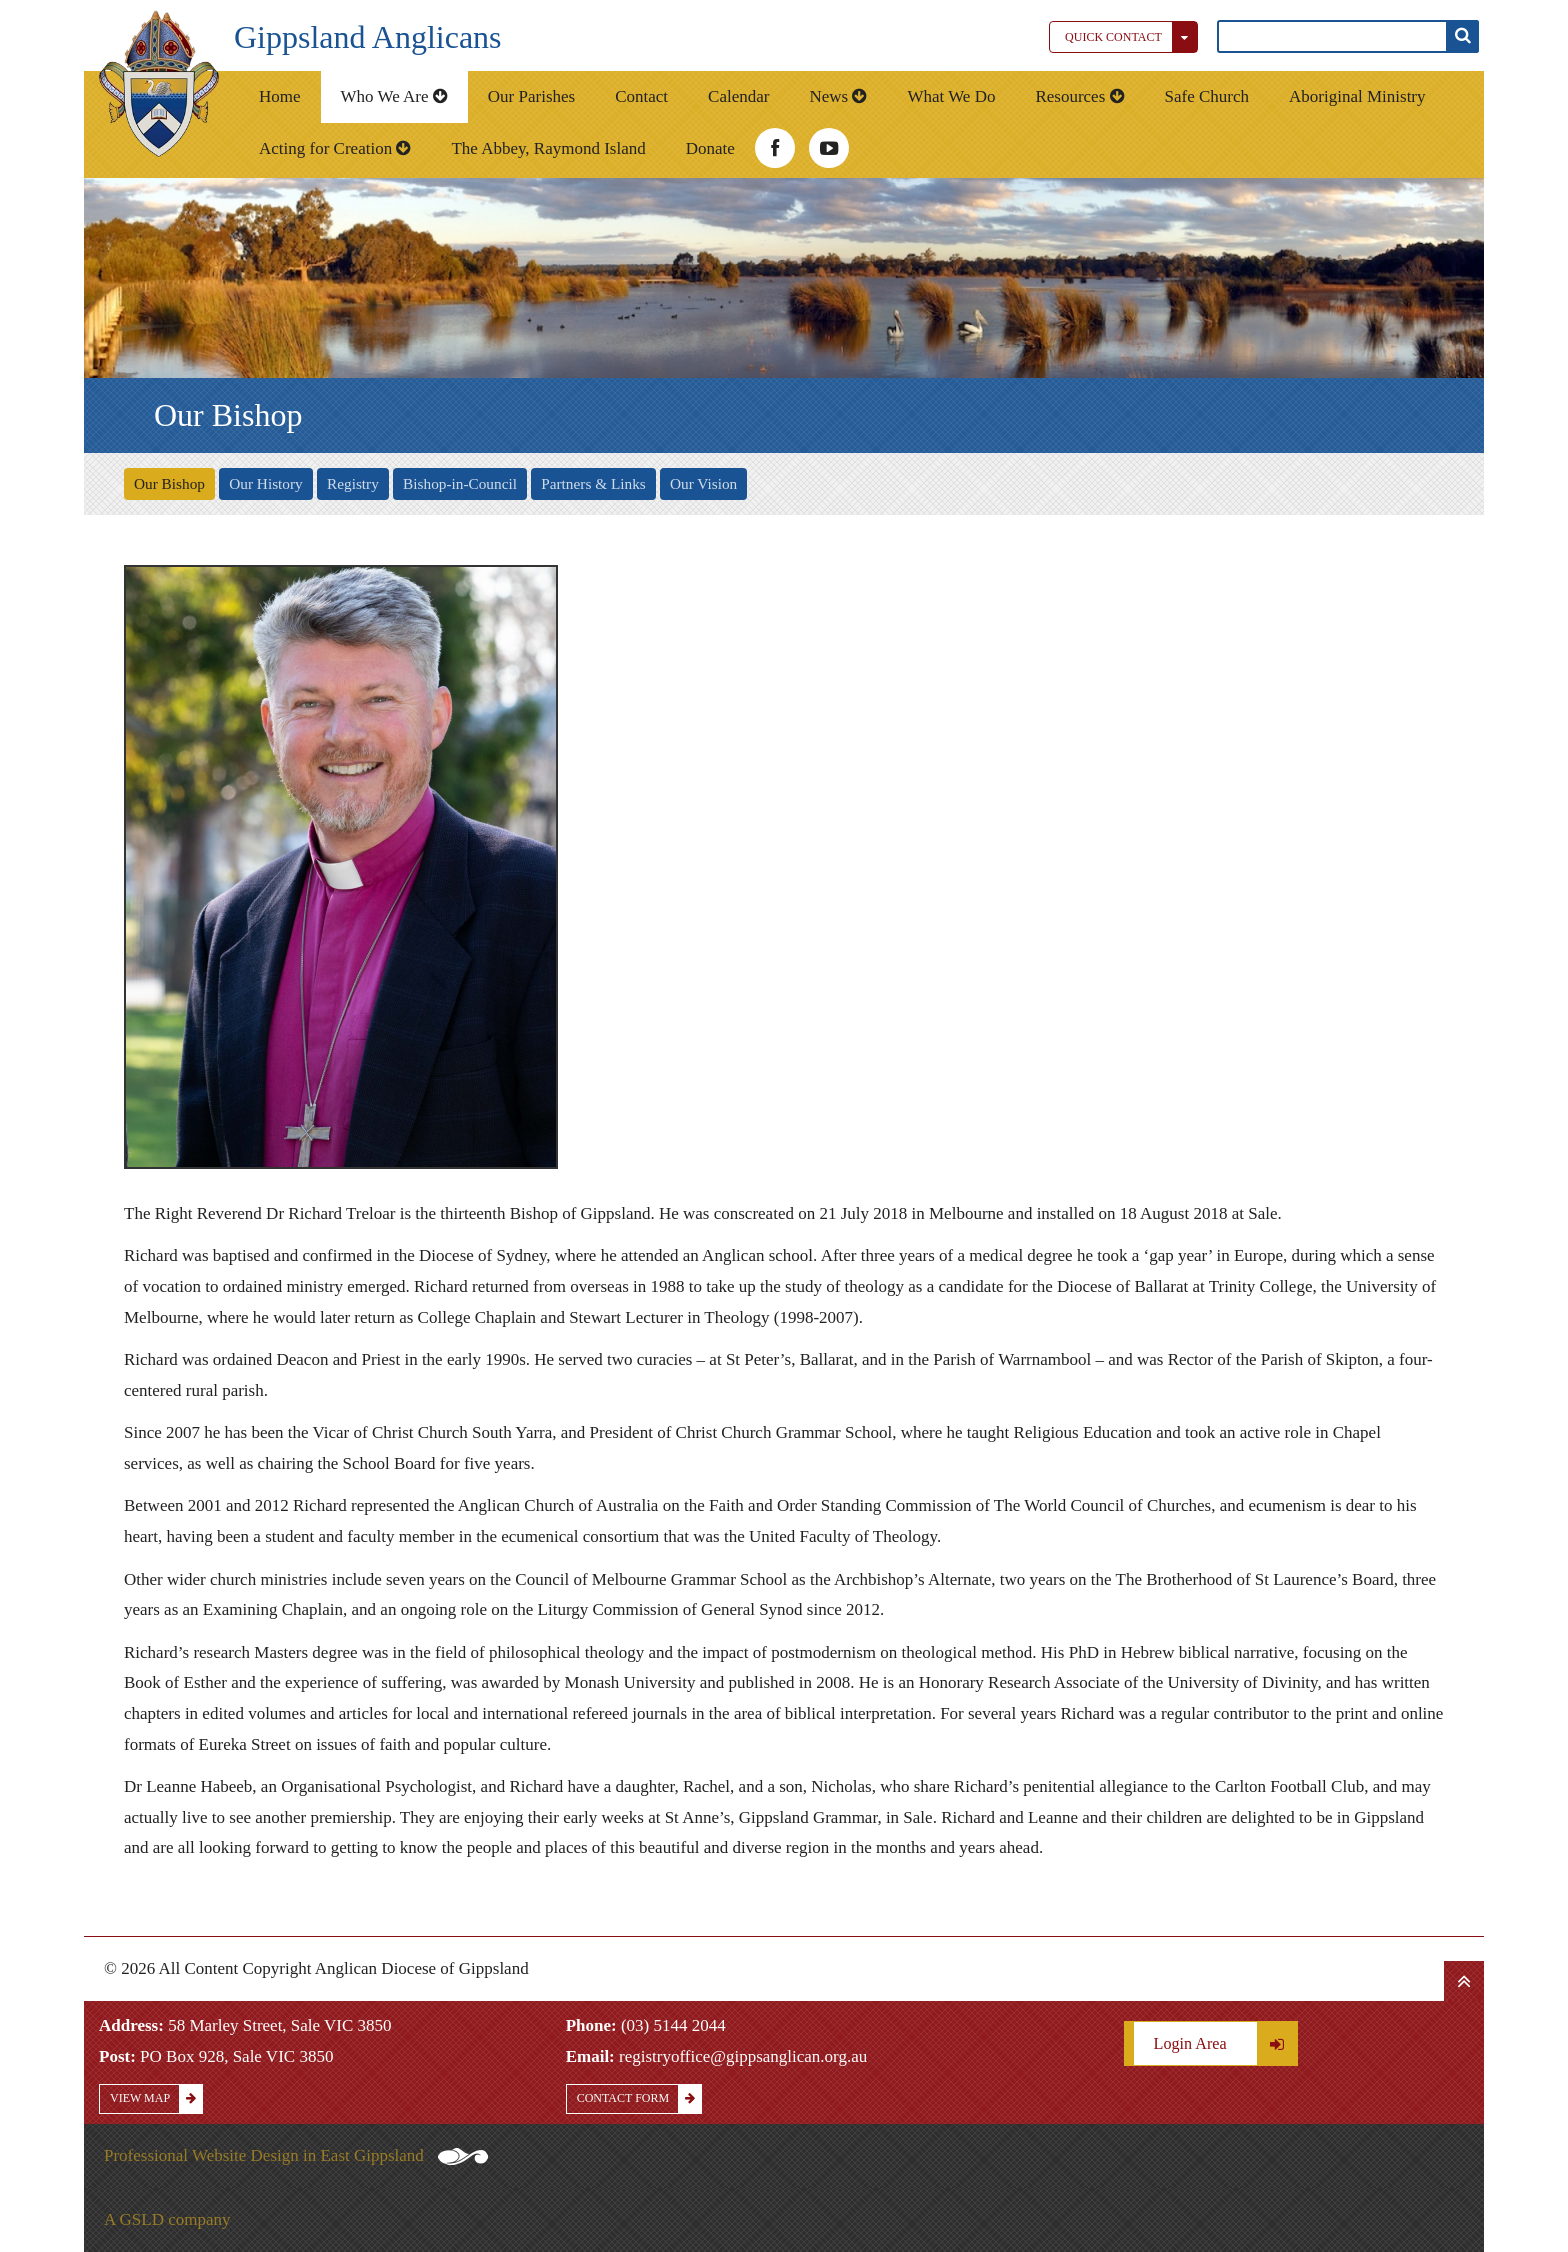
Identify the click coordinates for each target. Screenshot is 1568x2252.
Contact (641, 96)
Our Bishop (169, 483)
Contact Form (639, 2098)
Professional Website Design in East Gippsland (296, 2156)
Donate (710, 148)
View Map (156, 2098)
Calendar (738, 96)
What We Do (951, 96)
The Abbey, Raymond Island (548, 148)
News (838, 96)
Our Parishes (531, 96)
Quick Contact (1131, 37)
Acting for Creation (335, 148)
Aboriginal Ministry (1357, 96)
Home (280, 96)
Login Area (1225, 2043)
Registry (353, 483)
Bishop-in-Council (460, 483)
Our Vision (703, 483)
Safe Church (1207, 96)
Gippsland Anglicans (368, 37)
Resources (1079, 96)
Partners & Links (593, 483)
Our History (266, 483)
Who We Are (394, 96)
